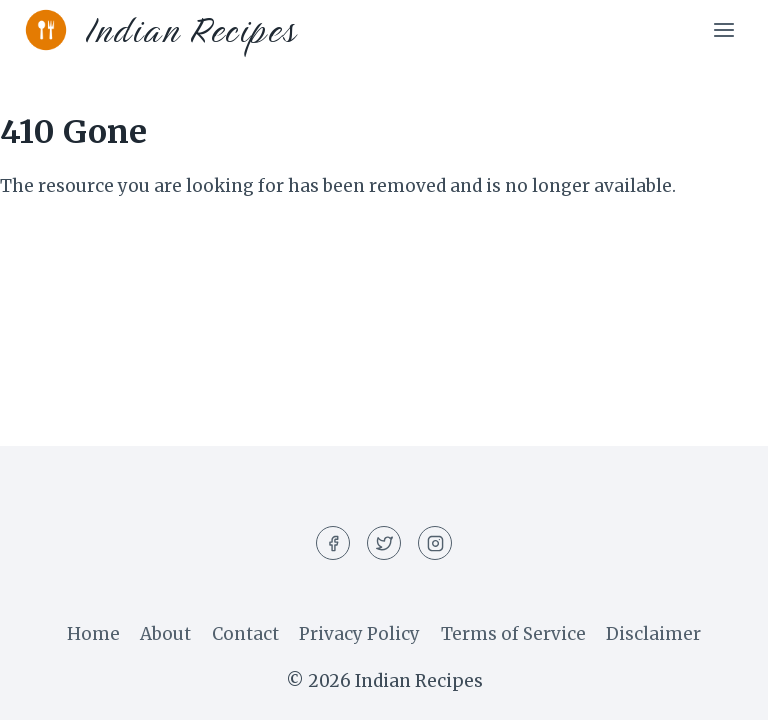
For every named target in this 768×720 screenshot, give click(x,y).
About (165, 634)
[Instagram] (435, 543)
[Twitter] (384, 543)
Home (93, 634)
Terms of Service (513, 634)
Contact (245, 634)
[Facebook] (333, 543)
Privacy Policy (359, 634)
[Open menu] (723, 29)
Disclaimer (653, 634)
